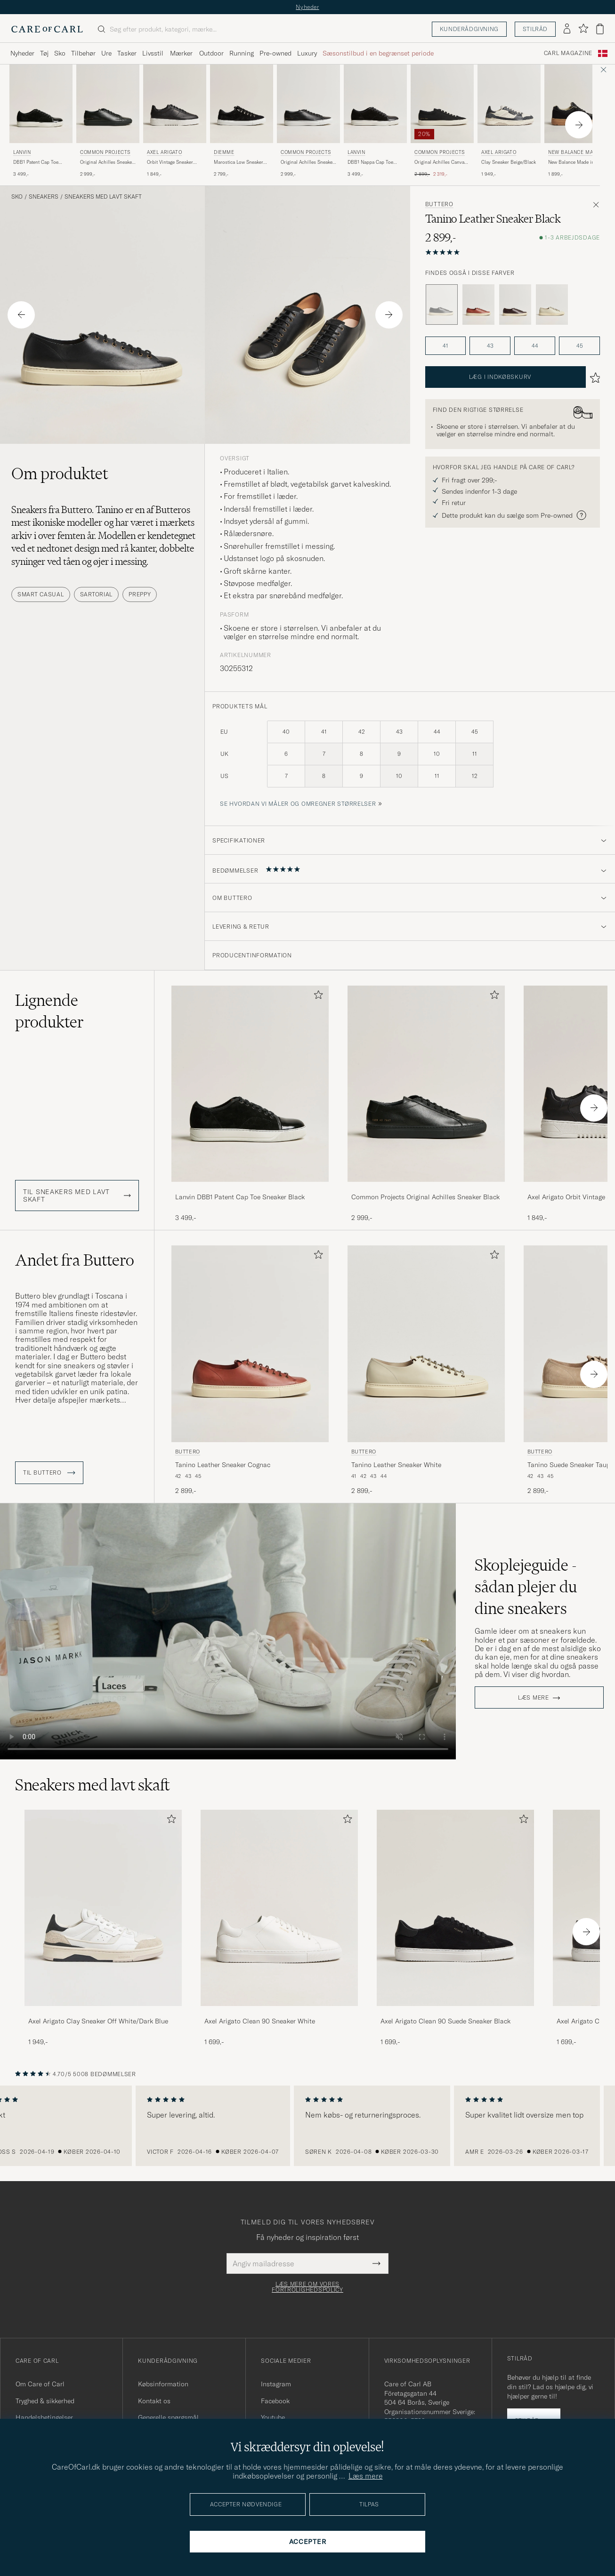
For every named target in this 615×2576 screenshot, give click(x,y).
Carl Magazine (568, 53)
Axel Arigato (164, 152)
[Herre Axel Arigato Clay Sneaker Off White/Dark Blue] (103, 1908)
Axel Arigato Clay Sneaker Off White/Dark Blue (98, 2021)
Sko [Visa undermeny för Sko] (59, 53)
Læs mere (533, 1697)
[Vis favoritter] (583, 29)
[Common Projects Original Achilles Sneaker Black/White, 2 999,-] (308, 121)
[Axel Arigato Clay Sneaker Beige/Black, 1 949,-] (509, 121)
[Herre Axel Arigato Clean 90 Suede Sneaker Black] (455, 1908)
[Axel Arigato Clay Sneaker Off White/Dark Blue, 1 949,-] (103, 1928)
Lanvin (22, 152)
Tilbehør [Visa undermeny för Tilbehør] (83, 53)
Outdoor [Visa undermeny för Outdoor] (211, 53)
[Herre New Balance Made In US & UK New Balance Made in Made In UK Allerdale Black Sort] (575, 103)
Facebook (275, 2401)
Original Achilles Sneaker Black (107, 162)
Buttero (439, 204)
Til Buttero (49, 1472)
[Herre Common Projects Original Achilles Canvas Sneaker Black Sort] (442, 103)
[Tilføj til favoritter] (316, 997)
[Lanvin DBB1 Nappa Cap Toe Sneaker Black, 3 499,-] (375, 121)
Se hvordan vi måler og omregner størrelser (298, 803)
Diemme (224, 152)
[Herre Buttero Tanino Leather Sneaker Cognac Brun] (250, 1343)
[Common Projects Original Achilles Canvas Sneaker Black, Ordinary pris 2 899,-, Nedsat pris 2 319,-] (442, 121)
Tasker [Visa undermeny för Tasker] (127, 53)
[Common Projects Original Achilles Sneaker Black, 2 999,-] (107, 121)
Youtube (273, 2417)
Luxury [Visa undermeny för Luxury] (307, 53)
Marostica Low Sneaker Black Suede (238, 162)
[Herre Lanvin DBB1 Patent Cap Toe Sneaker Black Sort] (41, 103)
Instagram (276, 2384)
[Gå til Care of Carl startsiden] (47, 29)
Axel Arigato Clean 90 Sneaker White (259, 2021)
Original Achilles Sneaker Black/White (307, 162)
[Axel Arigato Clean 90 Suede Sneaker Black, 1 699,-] (455, 1928)
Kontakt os (154, 2401)
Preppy (140, 594)
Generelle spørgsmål (168, 2417)
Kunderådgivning (469, 28)
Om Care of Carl (40, 2384)
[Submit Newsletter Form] (376, 2263)
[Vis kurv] (599, 29)
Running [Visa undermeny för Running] (241, 53)
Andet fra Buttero (74, 1260)
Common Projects (105, 152)
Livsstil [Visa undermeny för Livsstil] (152, 53)
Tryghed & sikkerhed (45, 2401)
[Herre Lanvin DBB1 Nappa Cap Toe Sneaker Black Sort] (375, 103)
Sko (17, 196)
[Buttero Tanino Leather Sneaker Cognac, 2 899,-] (250, 1370)
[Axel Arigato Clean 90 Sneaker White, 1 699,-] (279, 1928)
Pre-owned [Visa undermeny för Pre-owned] (275, 53)
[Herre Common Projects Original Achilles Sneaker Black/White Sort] (308, 103)
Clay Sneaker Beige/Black (508, 162)
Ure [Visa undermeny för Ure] (106, 53)
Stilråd (535, 28)
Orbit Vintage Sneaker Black (170, 162)
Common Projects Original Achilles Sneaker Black (425, 1197)
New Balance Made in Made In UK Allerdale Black (571, 162)
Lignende (49, 1011)
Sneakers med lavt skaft (103, 196)
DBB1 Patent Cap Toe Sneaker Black (35, 162)
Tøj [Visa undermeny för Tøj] (44, 53)
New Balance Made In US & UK (575, 153)
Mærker (181, 53)
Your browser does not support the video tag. (228, 1631)
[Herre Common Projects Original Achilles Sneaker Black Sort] (107, 103)
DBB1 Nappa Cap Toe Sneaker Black (370, 162)
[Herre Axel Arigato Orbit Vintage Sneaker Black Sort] (174, 103)
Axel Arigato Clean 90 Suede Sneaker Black (445, 2021)
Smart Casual (40, 594)
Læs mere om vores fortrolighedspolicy (307, 2287)
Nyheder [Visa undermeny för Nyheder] (22, 53)
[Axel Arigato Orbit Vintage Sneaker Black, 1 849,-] (174, 121)
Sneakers (43, 196)
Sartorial (96, 594)
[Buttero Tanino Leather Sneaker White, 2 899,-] (426, 1370)
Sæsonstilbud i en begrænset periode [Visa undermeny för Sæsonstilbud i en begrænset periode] (378, 53)
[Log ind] (567, 29)
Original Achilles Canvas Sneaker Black (440, 162)
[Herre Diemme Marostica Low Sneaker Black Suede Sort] (241, 103)
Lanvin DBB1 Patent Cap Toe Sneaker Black (240, 1197)
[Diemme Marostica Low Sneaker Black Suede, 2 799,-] (241, 121)
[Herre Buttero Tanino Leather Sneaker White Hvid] (426, 1343)
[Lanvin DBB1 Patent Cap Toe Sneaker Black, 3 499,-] (41, 121)
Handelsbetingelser (44, 2417)
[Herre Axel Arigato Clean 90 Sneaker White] (279, 1908)
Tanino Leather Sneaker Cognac (222, 1465)
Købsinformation (163, 2384)
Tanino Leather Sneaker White (396, 1465)
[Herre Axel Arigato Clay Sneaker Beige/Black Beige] (509, 103)
